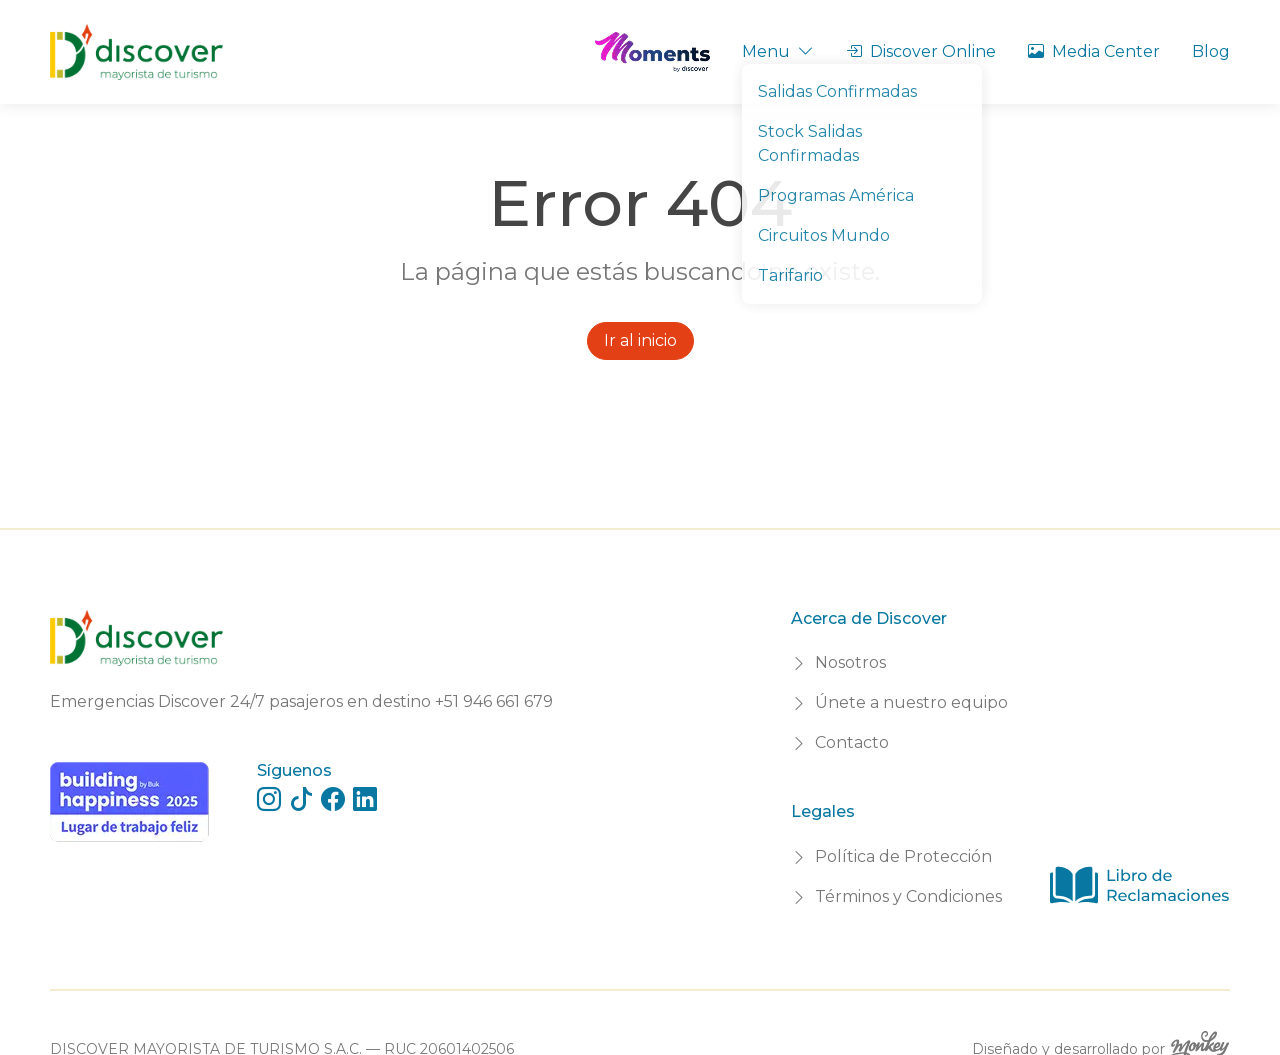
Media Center (1094, 52)
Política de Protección (903, 856)
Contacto (852, 742)
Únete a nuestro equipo (911, 702)
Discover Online (921, 52)
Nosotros (850, 662)
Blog (1211, 51)
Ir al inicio (640, 340)
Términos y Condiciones (908, 896)
